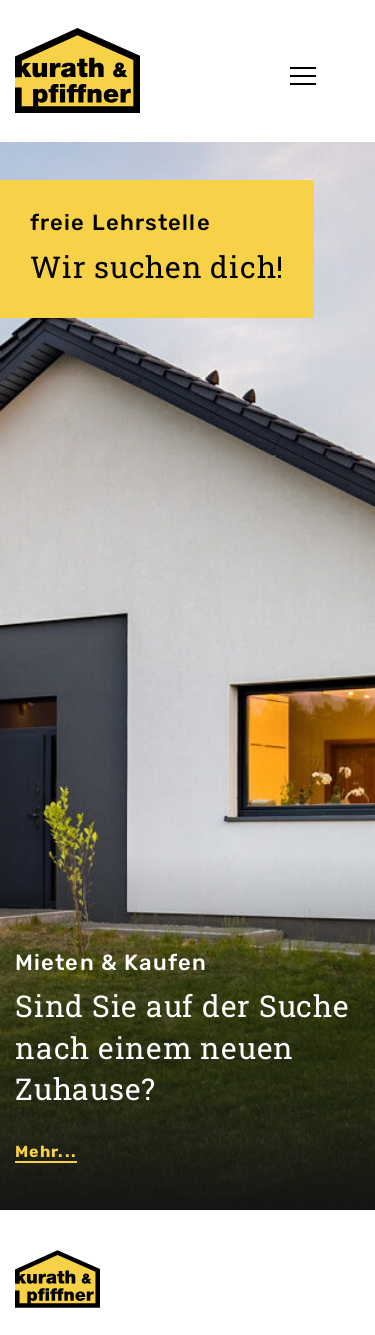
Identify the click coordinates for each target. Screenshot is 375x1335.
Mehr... (46, 1151)
